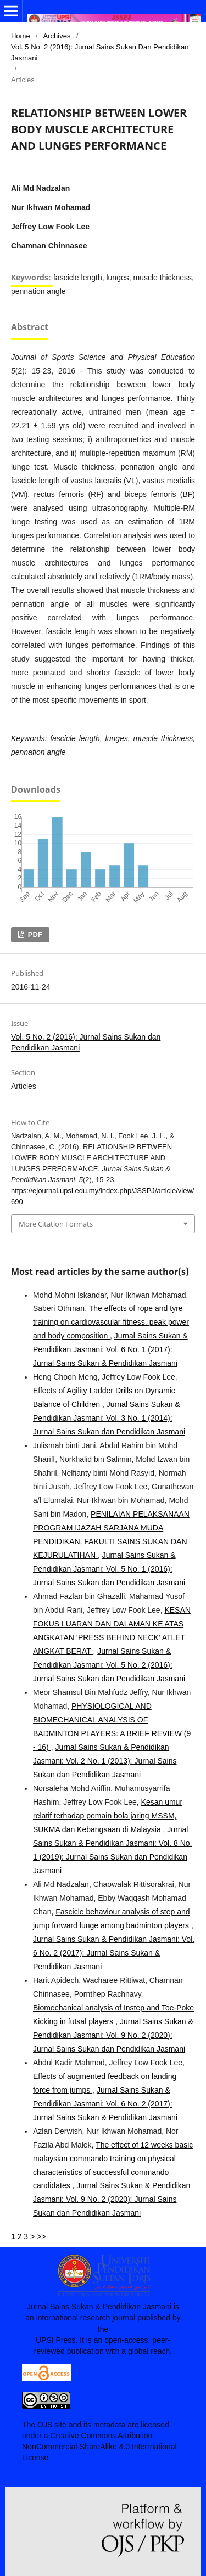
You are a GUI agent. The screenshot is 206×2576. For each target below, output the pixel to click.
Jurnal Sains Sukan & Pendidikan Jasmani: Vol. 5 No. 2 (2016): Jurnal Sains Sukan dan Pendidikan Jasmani (109, 1665)
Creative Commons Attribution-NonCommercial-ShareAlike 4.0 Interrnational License (99, 2446)
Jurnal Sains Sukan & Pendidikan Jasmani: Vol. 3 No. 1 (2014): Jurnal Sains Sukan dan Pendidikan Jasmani (109, 1418)
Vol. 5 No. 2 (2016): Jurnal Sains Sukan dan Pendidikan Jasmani (99, 52)
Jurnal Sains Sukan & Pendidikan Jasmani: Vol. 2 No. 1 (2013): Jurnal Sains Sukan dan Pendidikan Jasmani (104, 1761)
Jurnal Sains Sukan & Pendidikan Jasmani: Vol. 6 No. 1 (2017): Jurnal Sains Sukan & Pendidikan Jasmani (110, 1349)
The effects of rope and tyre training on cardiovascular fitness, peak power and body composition (111, 1322)
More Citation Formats (56, 1224)
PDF (34, 934)
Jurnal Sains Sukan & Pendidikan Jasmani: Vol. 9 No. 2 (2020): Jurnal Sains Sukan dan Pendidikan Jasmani (113, 2035)
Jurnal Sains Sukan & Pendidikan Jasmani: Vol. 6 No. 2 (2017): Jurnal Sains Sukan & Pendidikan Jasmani (113, 1953)
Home (20, 36)
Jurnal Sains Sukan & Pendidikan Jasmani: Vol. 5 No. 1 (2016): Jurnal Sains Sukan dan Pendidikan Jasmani (109, 1569)
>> (41, 2236)
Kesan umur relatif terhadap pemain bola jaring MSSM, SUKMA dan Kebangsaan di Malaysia (107, 1816)
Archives (57, 36)
